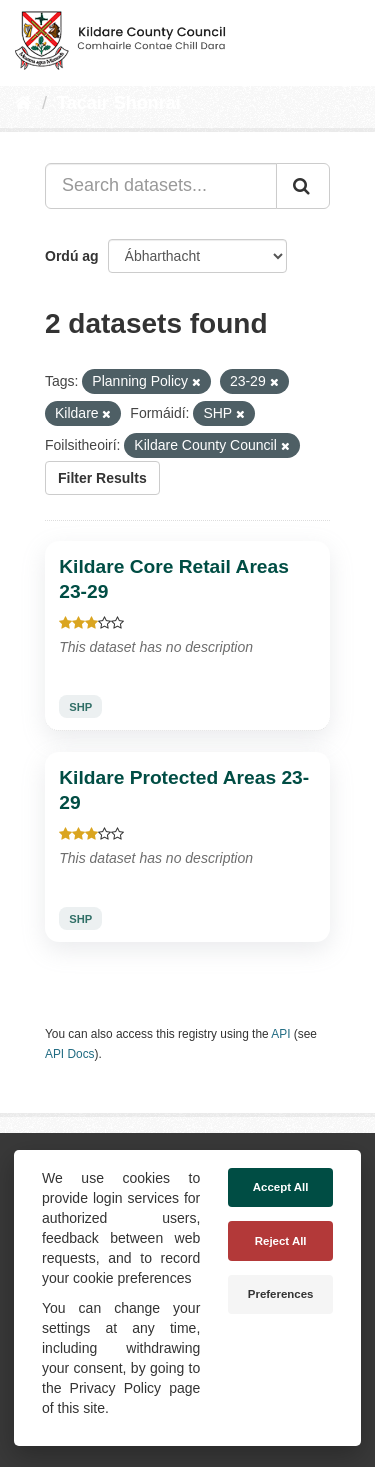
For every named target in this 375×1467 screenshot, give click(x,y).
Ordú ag (72, 256)
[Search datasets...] (161, 186)
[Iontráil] (303, 186)
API (280, 1034)
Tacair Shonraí (119, 103)
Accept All (281, 1187)
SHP (80, 707)
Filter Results (102, 478)
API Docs (70, 1054)
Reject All (281, 1241)
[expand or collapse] (343, 38)
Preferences (281, 1294)
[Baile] (23, 103)
